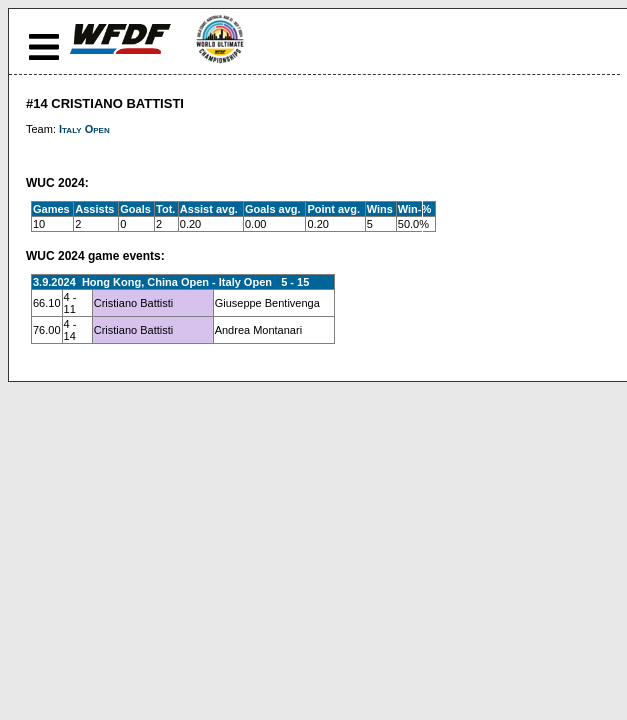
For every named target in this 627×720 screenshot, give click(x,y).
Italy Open (84, 129)
